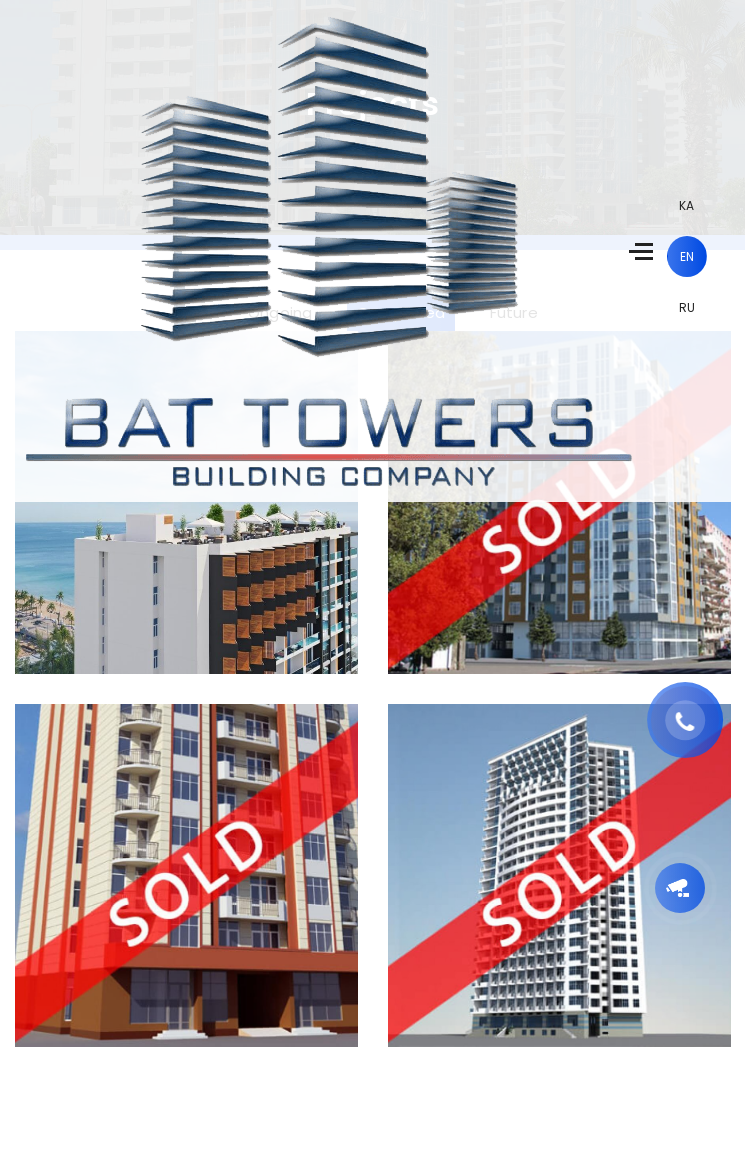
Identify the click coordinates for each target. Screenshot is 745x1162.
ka (686, 205)
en (687, 256)
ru (687, 307)
